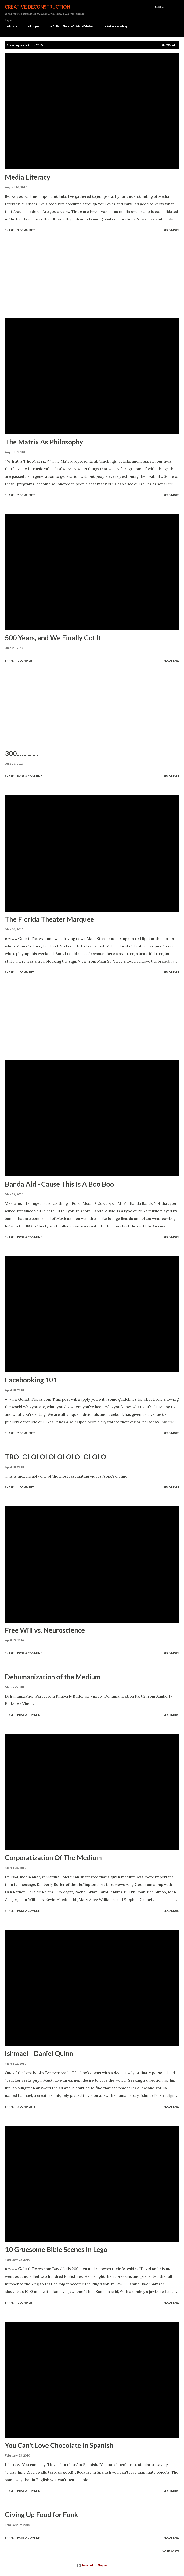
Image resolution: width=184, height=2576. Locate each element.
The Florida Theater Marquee (49, 919)
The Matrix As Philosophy (44, 442)
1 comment (25, 660)
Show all (169, 45)
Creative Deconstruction (37, 6)
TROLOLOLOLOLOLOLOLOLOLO (55, 1457)
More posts (170, 2551)
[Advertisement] (92, 275)
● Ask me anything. (114, 26)
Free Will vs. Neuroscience (45, 1630)
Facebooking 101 (31, 1380)
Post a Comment (29, 776)
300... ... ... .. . (21, 753)
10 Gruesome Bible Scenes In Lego (56, 2249)
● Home (10, 26)
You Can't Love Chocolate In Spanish (59, 2445)
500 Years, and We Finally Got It (53, 637)
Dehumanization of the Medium (52, 1677)
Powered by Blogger (92, 2565)
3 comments (26, 230)
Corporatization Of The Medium (53, 1857)
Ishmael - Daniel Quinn (39, 2053)
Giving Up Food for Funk (41, 2514)
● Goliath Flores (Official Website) (69, 26)
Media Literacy (27, 177)
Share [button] (9, 230)
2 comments (26, 495)
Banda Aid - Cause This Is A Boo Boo (59, 1184)
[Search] (160, 7)
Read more (171, 230)
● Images (31, 26)
